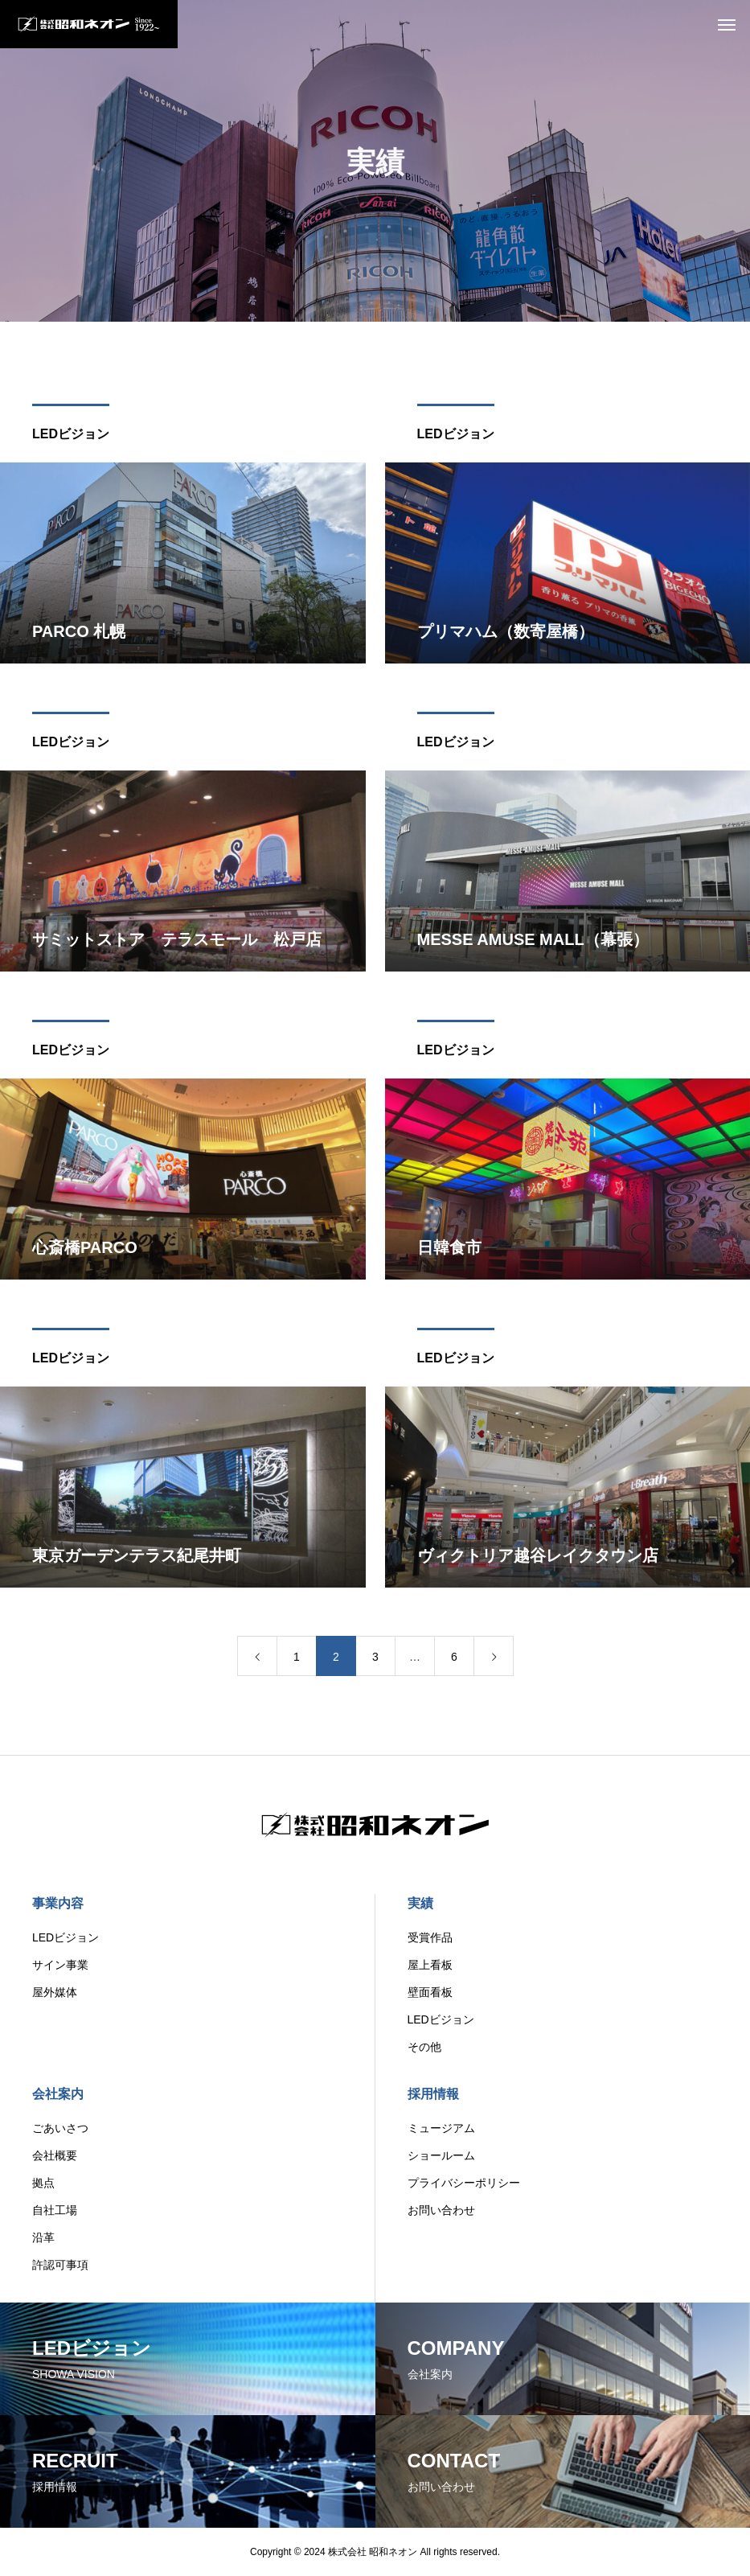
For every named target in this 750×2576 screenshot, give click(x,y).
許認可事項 (60, 2264)
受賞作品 (430, 1937)
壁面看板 (430, 1992)
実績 (420, 1903)
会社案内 (58, 2094)
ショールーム (441, 2155)
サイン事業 (60, 1964)
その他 (424, 2046)
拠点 (43, 2182)
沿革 (43, 2237)
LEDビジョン (70, 439)
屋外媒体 (54, 1992)
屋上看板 (430, 1964)
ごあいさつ (60, 2128)
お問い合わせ (441, 2210)
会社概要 (54, 2155)
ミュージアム (441, 2128)
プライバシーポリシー (464, 2182)
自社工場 (54, 2210)
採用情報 (433, 2094)
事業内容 (58, 1903)
